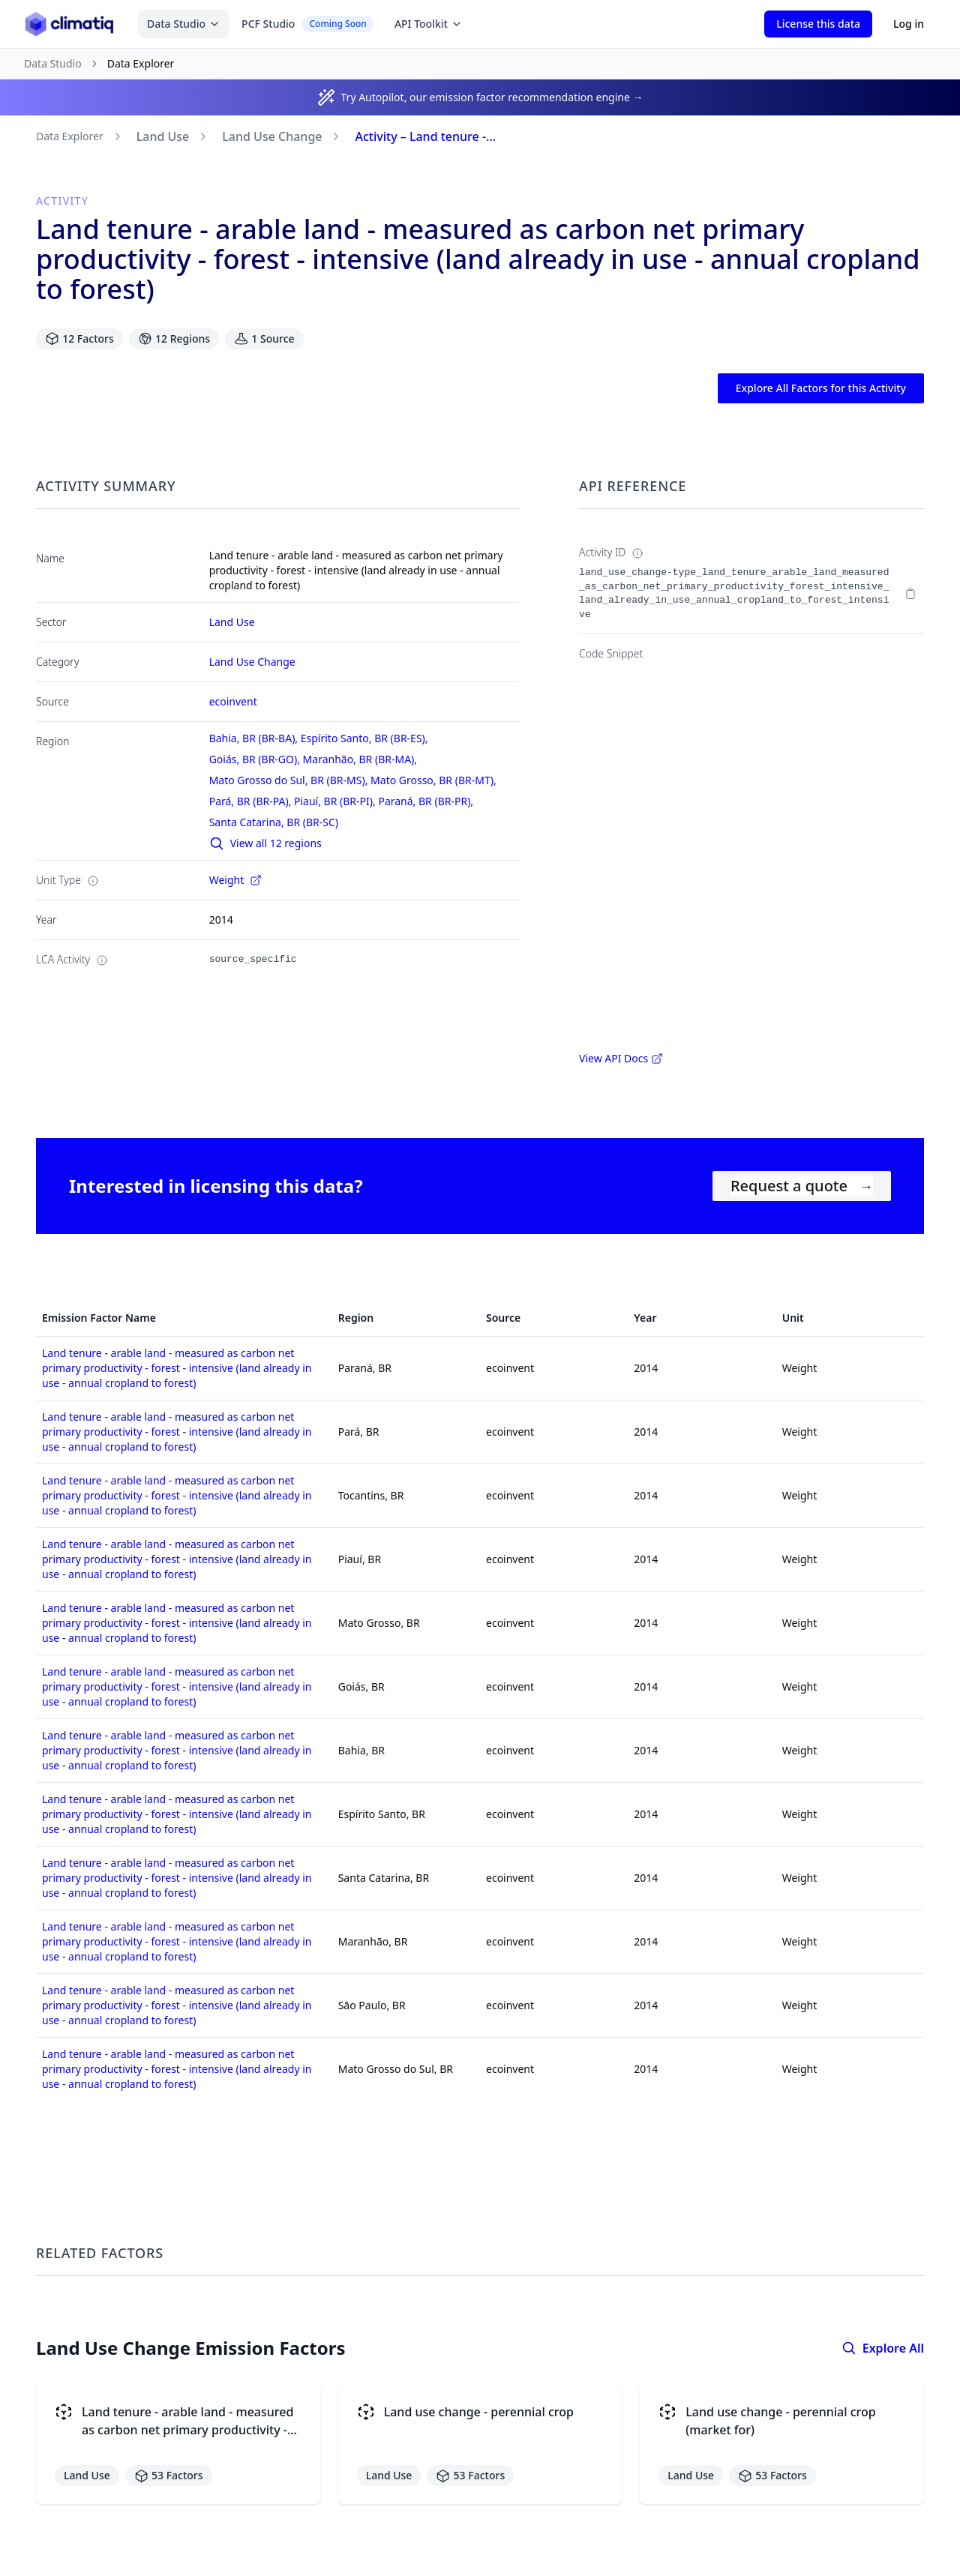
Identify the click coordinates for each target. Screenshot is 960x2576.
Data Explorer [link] (141, 63)
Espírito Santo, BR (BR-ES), (365, 738)
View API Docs (621, 1058)
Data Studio (183, 23)
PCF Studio (308, 24)
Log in (908, 23)
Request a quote (801, 1186)
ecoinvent (233, 701)
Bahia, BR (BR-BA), (255, 738)
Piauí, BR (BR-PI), (336, 801)
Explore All (883, 2348)
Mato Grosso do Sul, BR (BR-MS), (289, 780)
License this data (818, 23)
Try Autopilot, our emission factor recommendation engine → (492, 97)
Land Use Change (272, 136)
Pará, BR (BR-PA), (251, 801)
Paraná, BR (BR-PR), (427, 801)
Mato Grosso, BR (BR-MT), (434, 780)
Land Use (163, 136)
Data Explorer (70, 136)
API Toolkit (428, 23)
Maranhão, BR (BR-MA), (361, 759)
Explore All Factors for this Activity (821, 388)
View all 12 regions (265, 843)
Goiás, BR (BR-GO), (256, 759)
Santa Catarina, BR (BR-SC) (273, 822)
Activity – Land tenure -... (425, 136)
